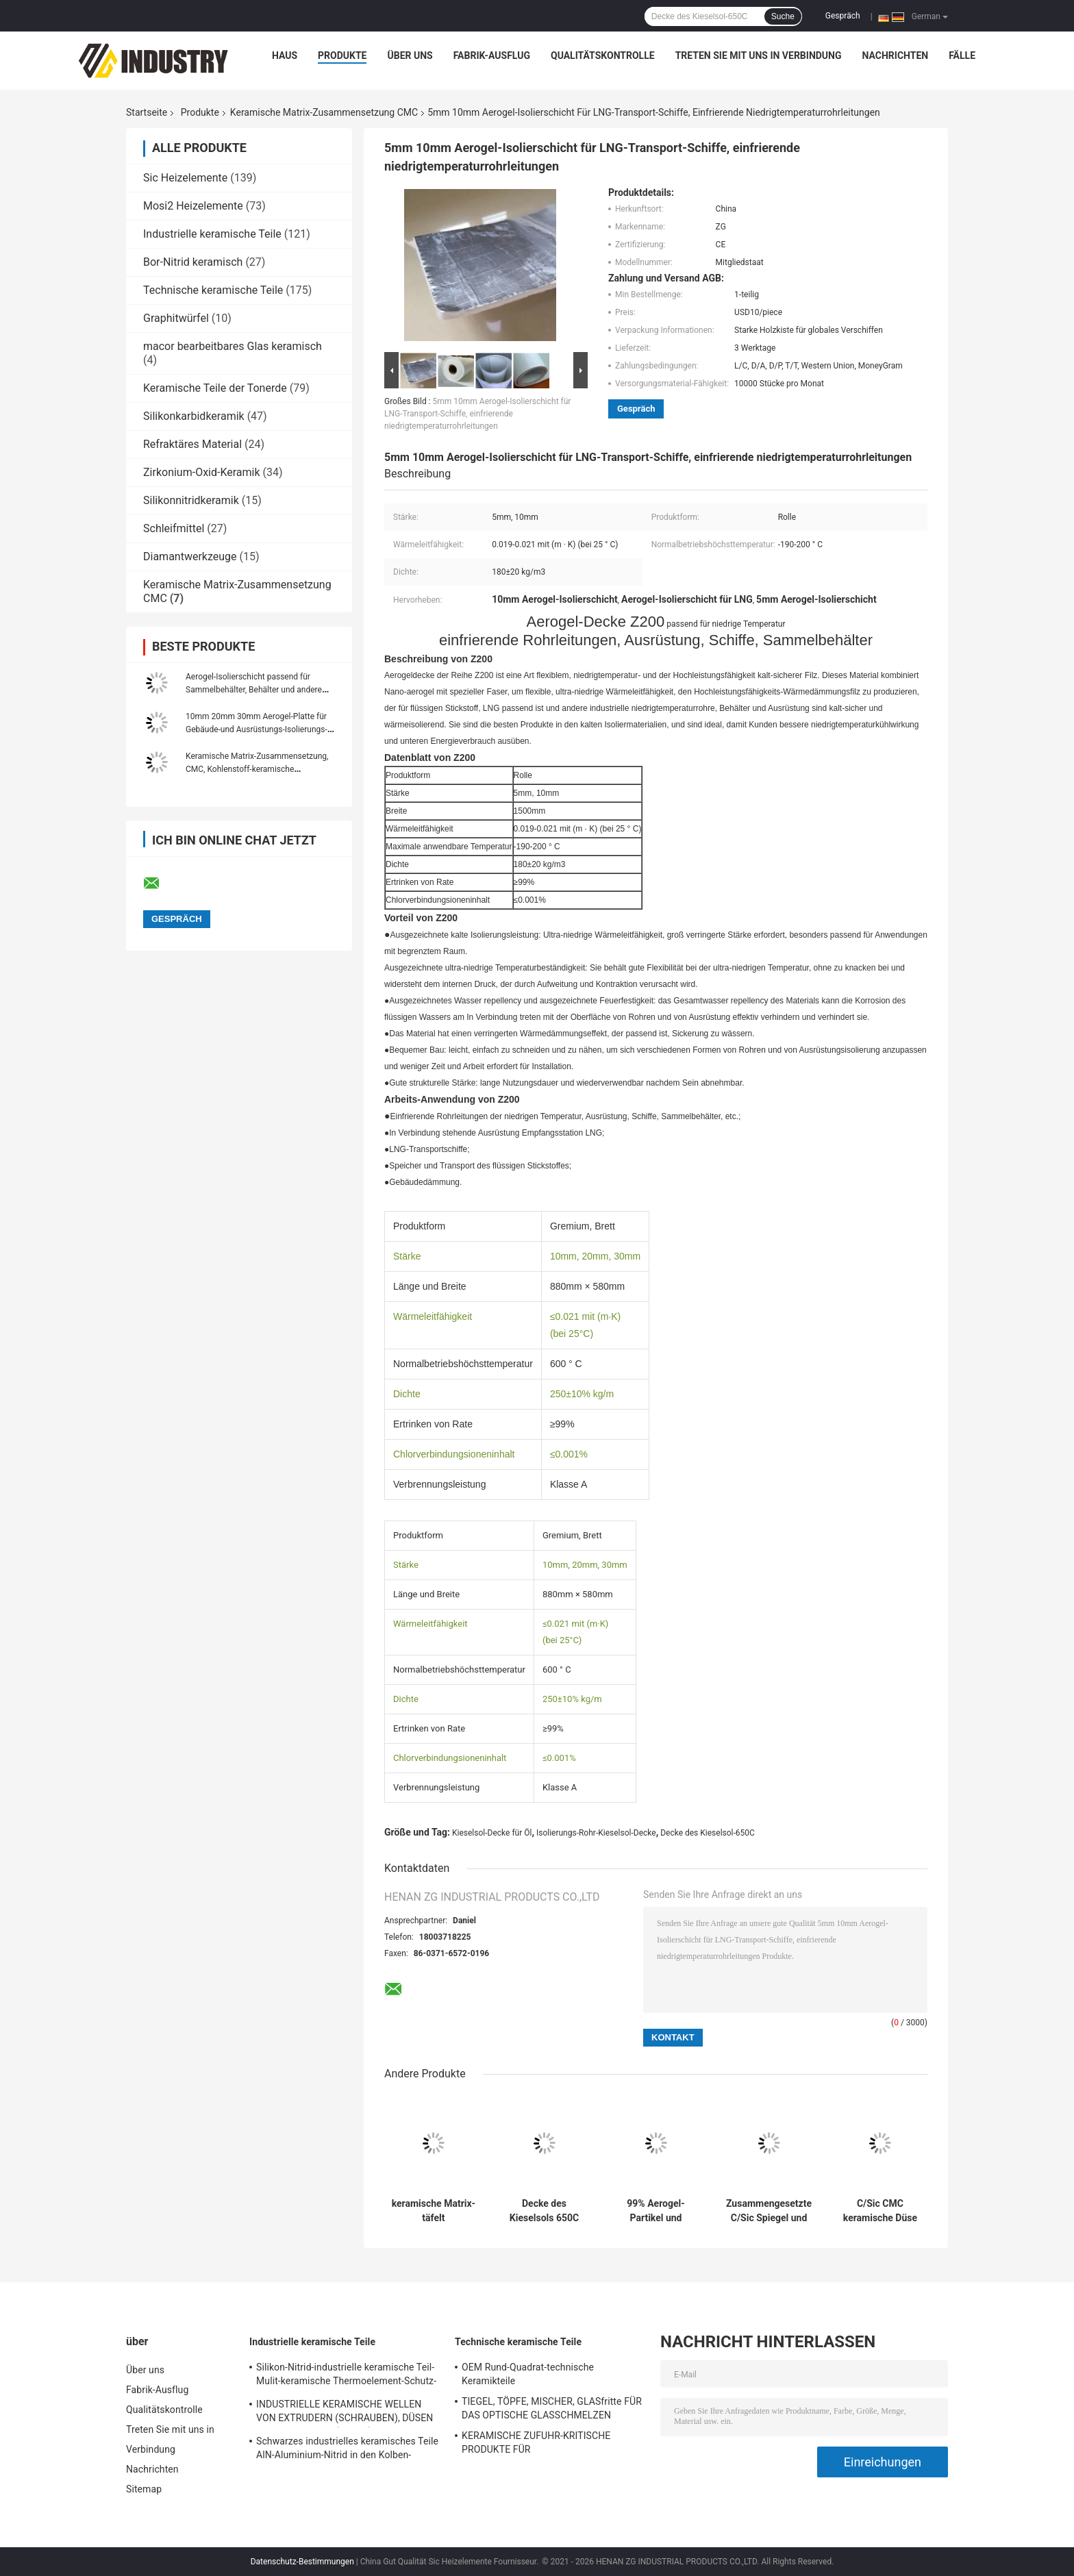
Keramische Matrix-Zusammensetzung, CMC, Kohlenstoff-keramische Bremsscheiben (257, 769)
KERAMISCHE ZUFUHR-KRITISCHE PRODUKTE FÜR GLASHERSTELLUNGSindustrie (536, 2444)
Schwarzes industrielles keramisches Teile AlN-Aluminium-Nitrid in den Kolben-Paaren (347, 2450)
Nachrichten (895, 55)
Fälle (962, 55)
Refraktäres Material (192, 444)
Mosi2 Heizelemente (193, 205)
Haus (284, 55)
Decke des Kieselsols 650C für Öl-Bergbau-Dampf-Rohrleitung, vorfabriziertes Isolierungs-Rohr (544, 2211)
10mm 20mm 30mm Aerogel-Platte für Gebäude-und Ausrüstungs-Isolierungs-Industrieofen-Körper (256, 729)
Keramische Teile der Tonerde (215, 388)
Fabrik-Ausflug (491, 55)
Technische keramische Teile (213, 290)
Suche (783, 16)
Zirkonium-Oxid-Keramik (201, 472)
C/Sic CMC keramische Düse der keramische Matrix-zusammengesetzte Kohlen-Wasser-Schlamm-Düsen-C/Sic (880, 2211)
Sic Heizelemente (185, 177)
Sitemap (144, 2489)
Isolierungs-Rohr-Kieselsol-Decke (596, 1833)
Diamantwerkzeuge (190, 556)
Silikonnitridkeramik (191, 500)
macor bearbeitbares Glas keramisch (232, 346)
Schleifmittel (173, 528)
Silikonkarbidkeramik (194, 416)
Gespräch (842, 16)
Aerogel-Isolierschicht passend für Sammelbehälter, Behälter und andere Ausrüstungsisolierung (254, 690)
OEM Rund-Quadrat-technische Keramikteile (528, 2374)
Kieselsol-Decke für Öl (492, 1833)
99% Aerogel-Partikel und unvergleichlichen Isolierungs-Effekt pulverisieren (656, 2211)
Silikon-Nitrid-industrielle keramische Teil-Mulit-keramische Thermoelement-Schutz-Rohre (346, 2376)
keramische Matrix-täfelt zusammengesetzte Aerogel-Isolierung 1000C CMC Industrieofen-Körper (433, 2211)
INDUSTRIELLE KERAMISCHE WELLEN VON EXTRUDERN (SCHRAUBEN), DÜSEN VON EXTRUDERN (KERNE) (344, 2413)
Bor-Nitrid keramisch (192, 261)
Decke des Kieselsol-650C (707, 1833)
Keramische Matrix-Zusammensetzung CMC (324, 112)
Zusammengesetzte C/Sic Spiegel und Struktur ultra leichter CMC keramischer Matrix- (769, 2211)
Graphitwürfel (176, 318)
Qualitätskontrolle (603, 55)
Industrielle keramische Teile (212, 233)
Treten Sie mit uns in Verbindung (758, 55)
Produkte (342, 55)
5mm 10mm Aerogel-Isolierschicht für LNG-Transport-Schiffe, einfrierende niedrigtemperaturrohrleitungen (477, 414)
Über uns (409, 55)
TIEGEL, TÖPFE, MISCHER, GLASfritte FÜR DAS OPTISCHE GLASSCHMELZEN (552, 2408)
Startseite (146, 112)
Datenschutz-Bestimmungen (302, 2561)
